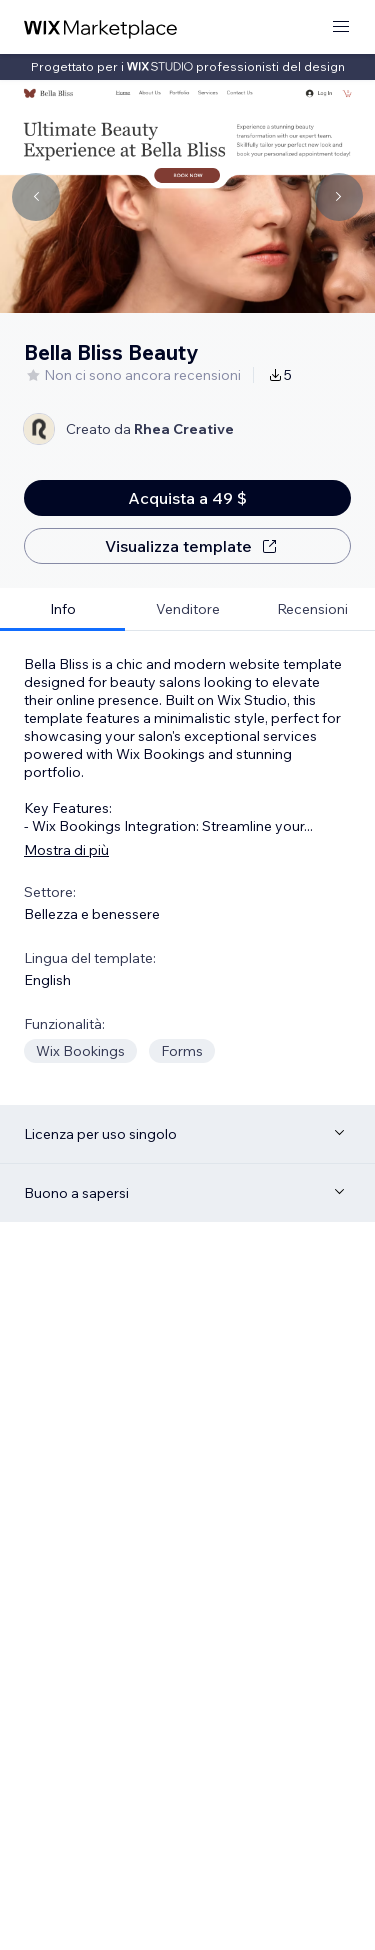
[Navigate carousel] (36, 197)
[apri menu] (341, 27)
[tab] (62, 609)
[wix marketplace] (101, 27)
